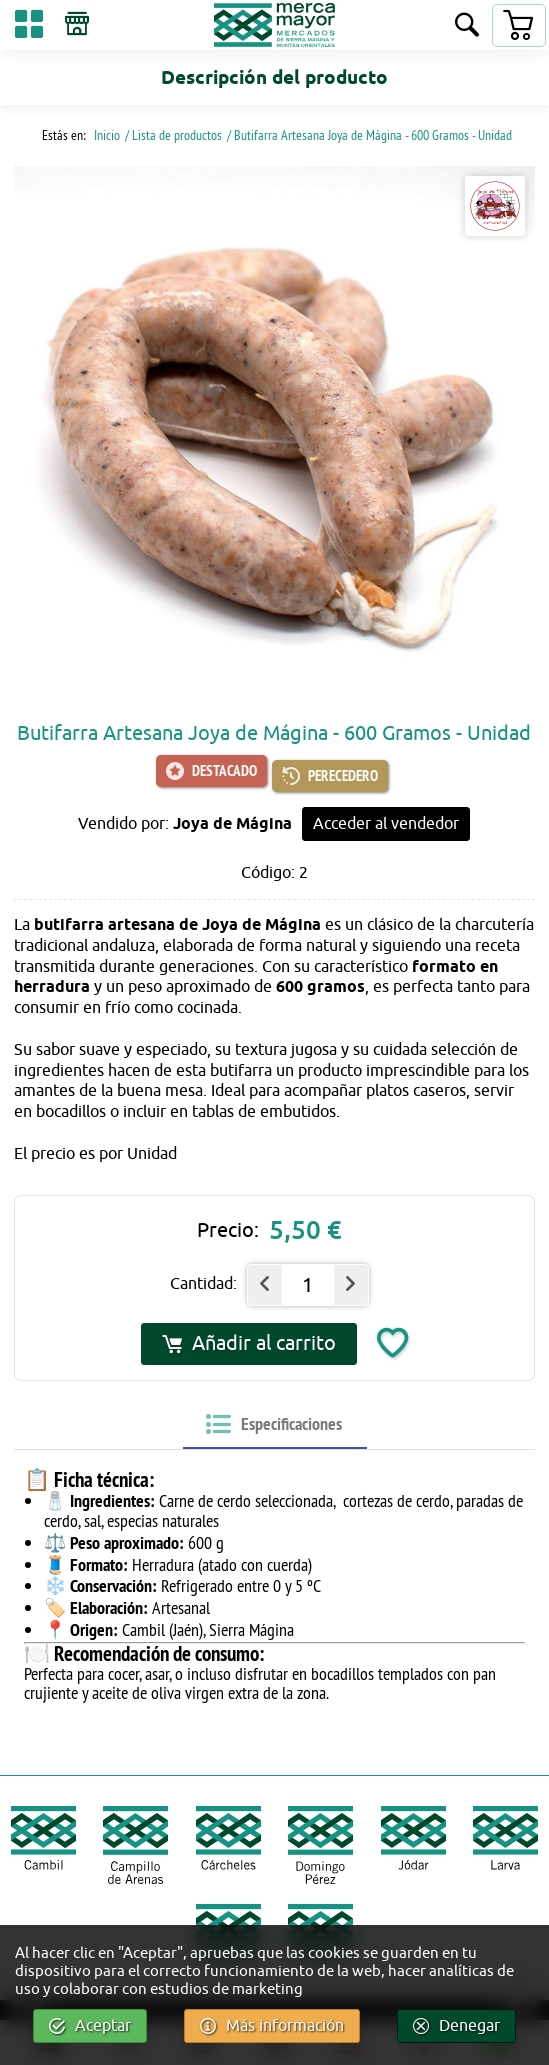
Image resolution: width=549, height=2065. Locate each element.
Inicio (105, 135)
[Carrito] (518, 25)
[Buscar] (467, 26)
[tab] (274, 1425)
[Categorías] (29, 27)
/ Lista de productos (173, 135)
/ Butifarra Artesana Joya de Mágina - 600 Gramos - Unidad (369, 135)
